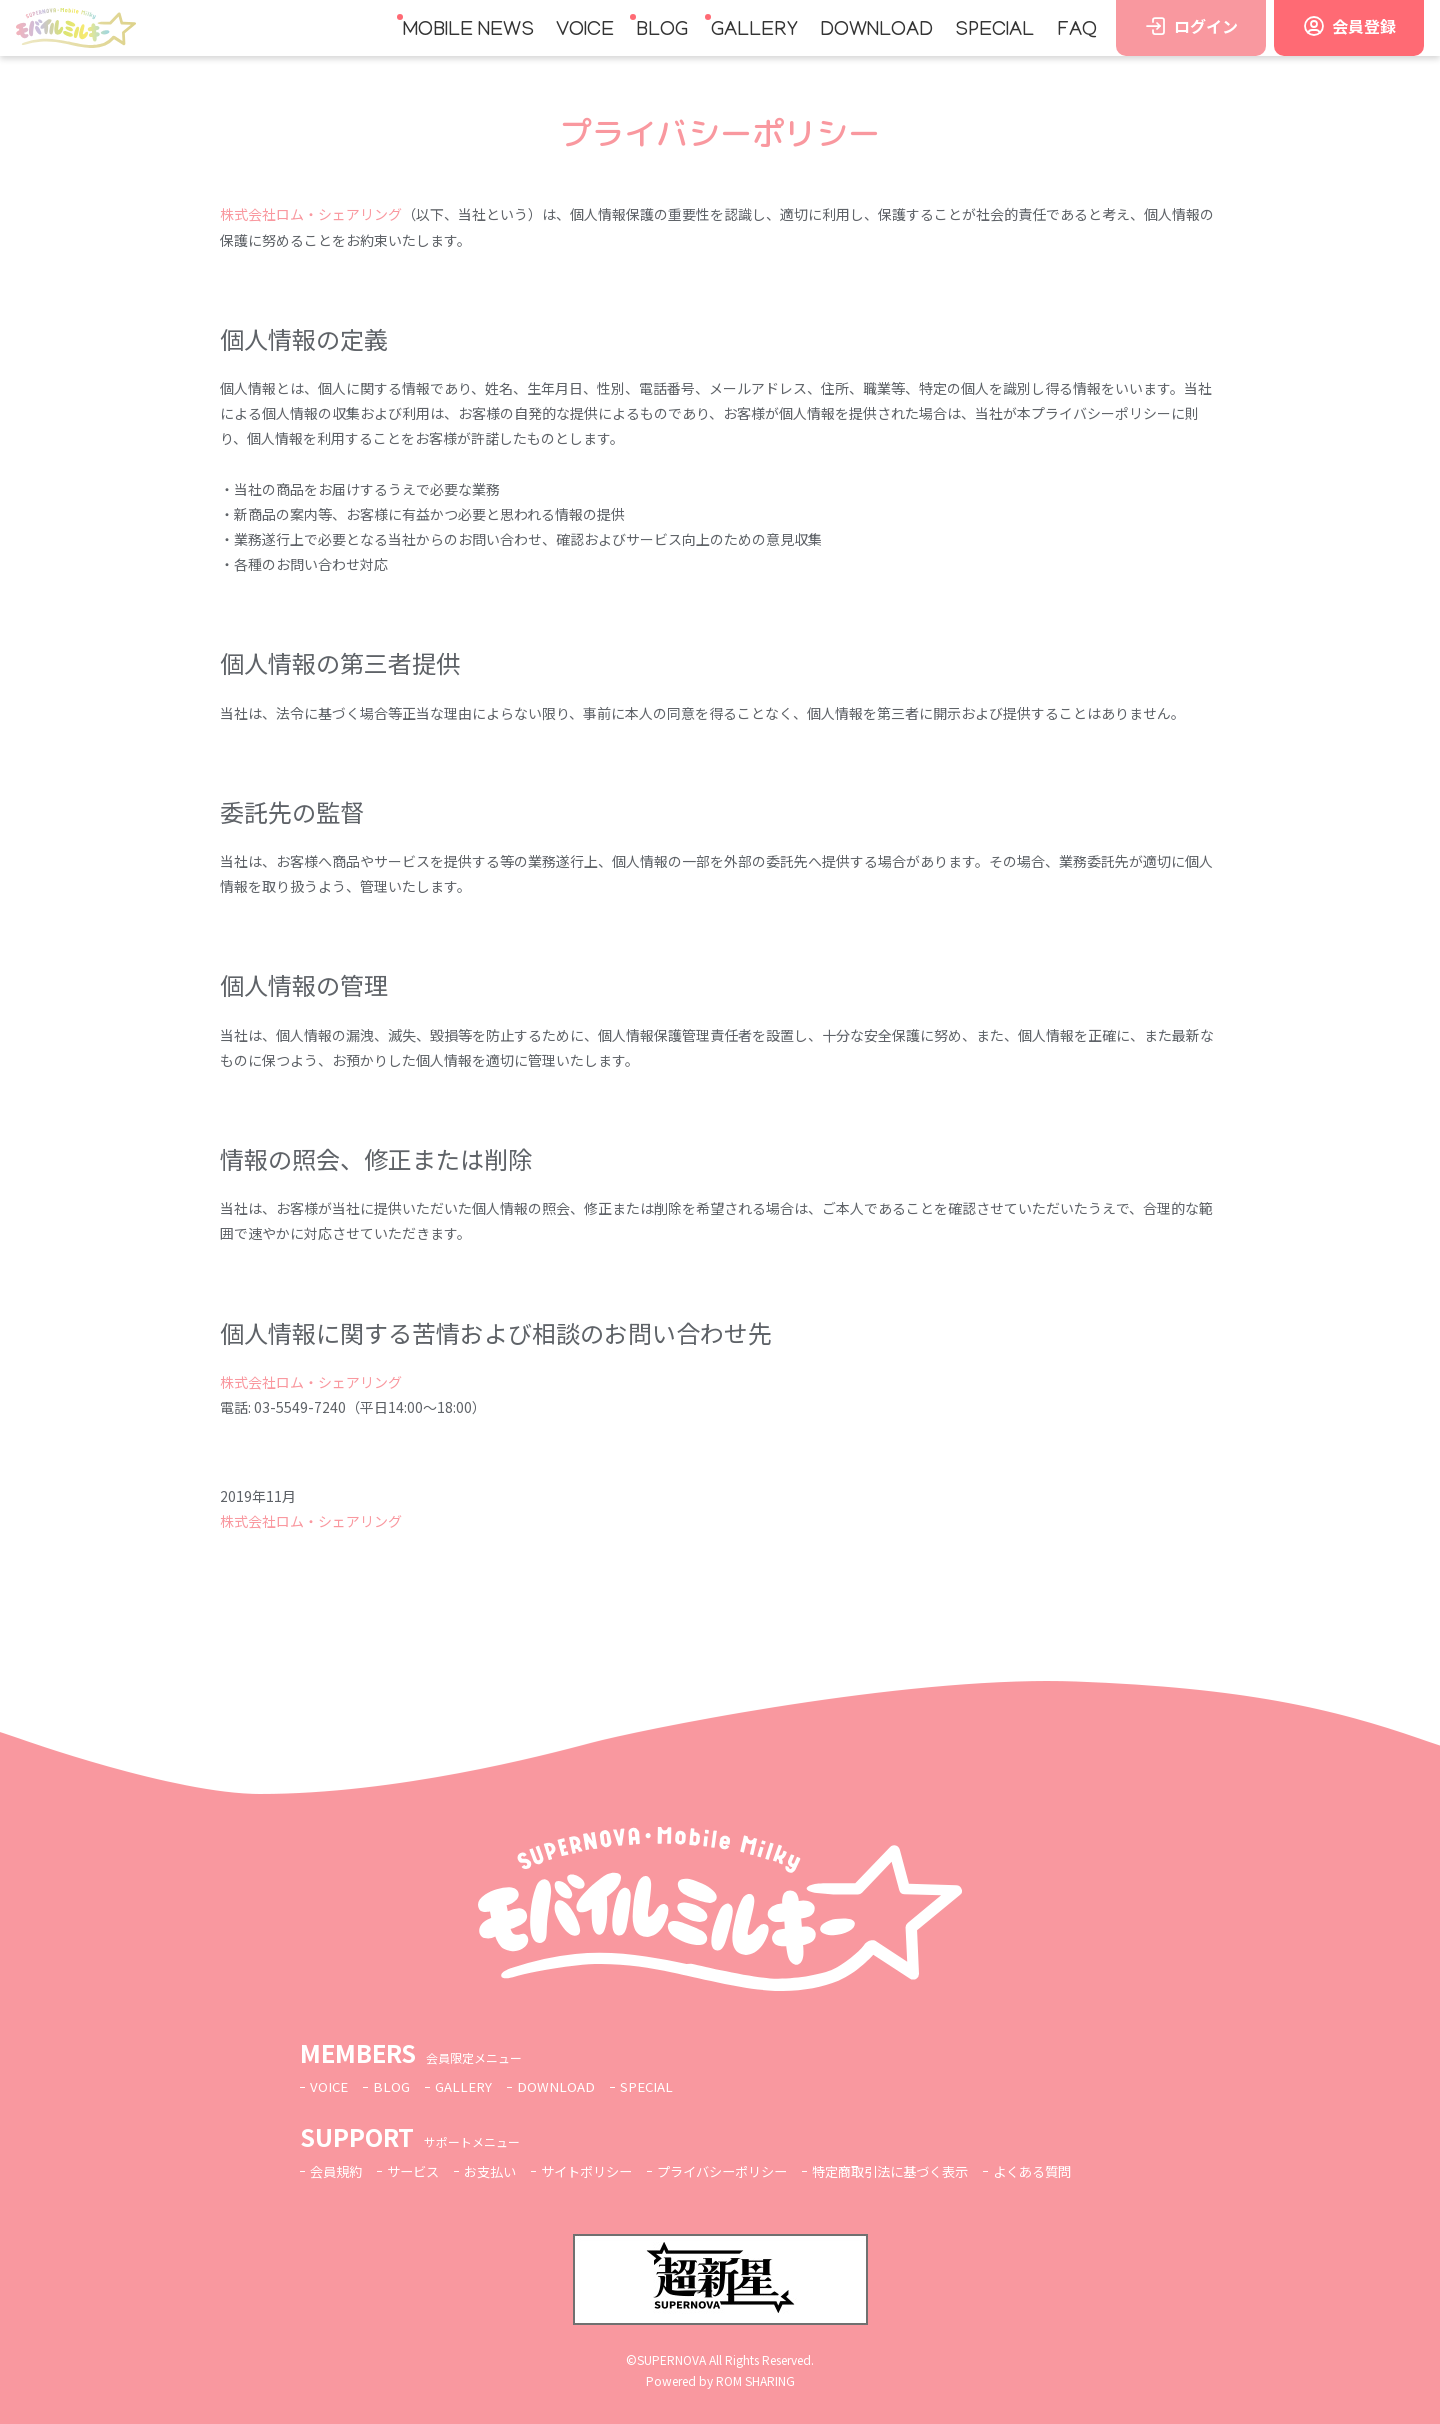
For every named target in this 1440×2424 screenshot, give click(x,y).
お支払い (500, 2171)
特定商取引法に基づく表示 (925, 2171)
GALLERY (754, 31)
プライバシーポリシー (746, 2171)
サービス (419, 2171)
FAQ (1077, 31)
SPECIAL (994, 31)
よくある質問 (1076, 2171)
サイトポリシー (602, 2171)
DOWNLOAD (876, 31)
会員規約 (338, 2171)
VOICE (585, 31)
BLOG (662, 31)
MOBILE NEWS (468, 31)
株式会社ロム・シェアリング (311, 214)
